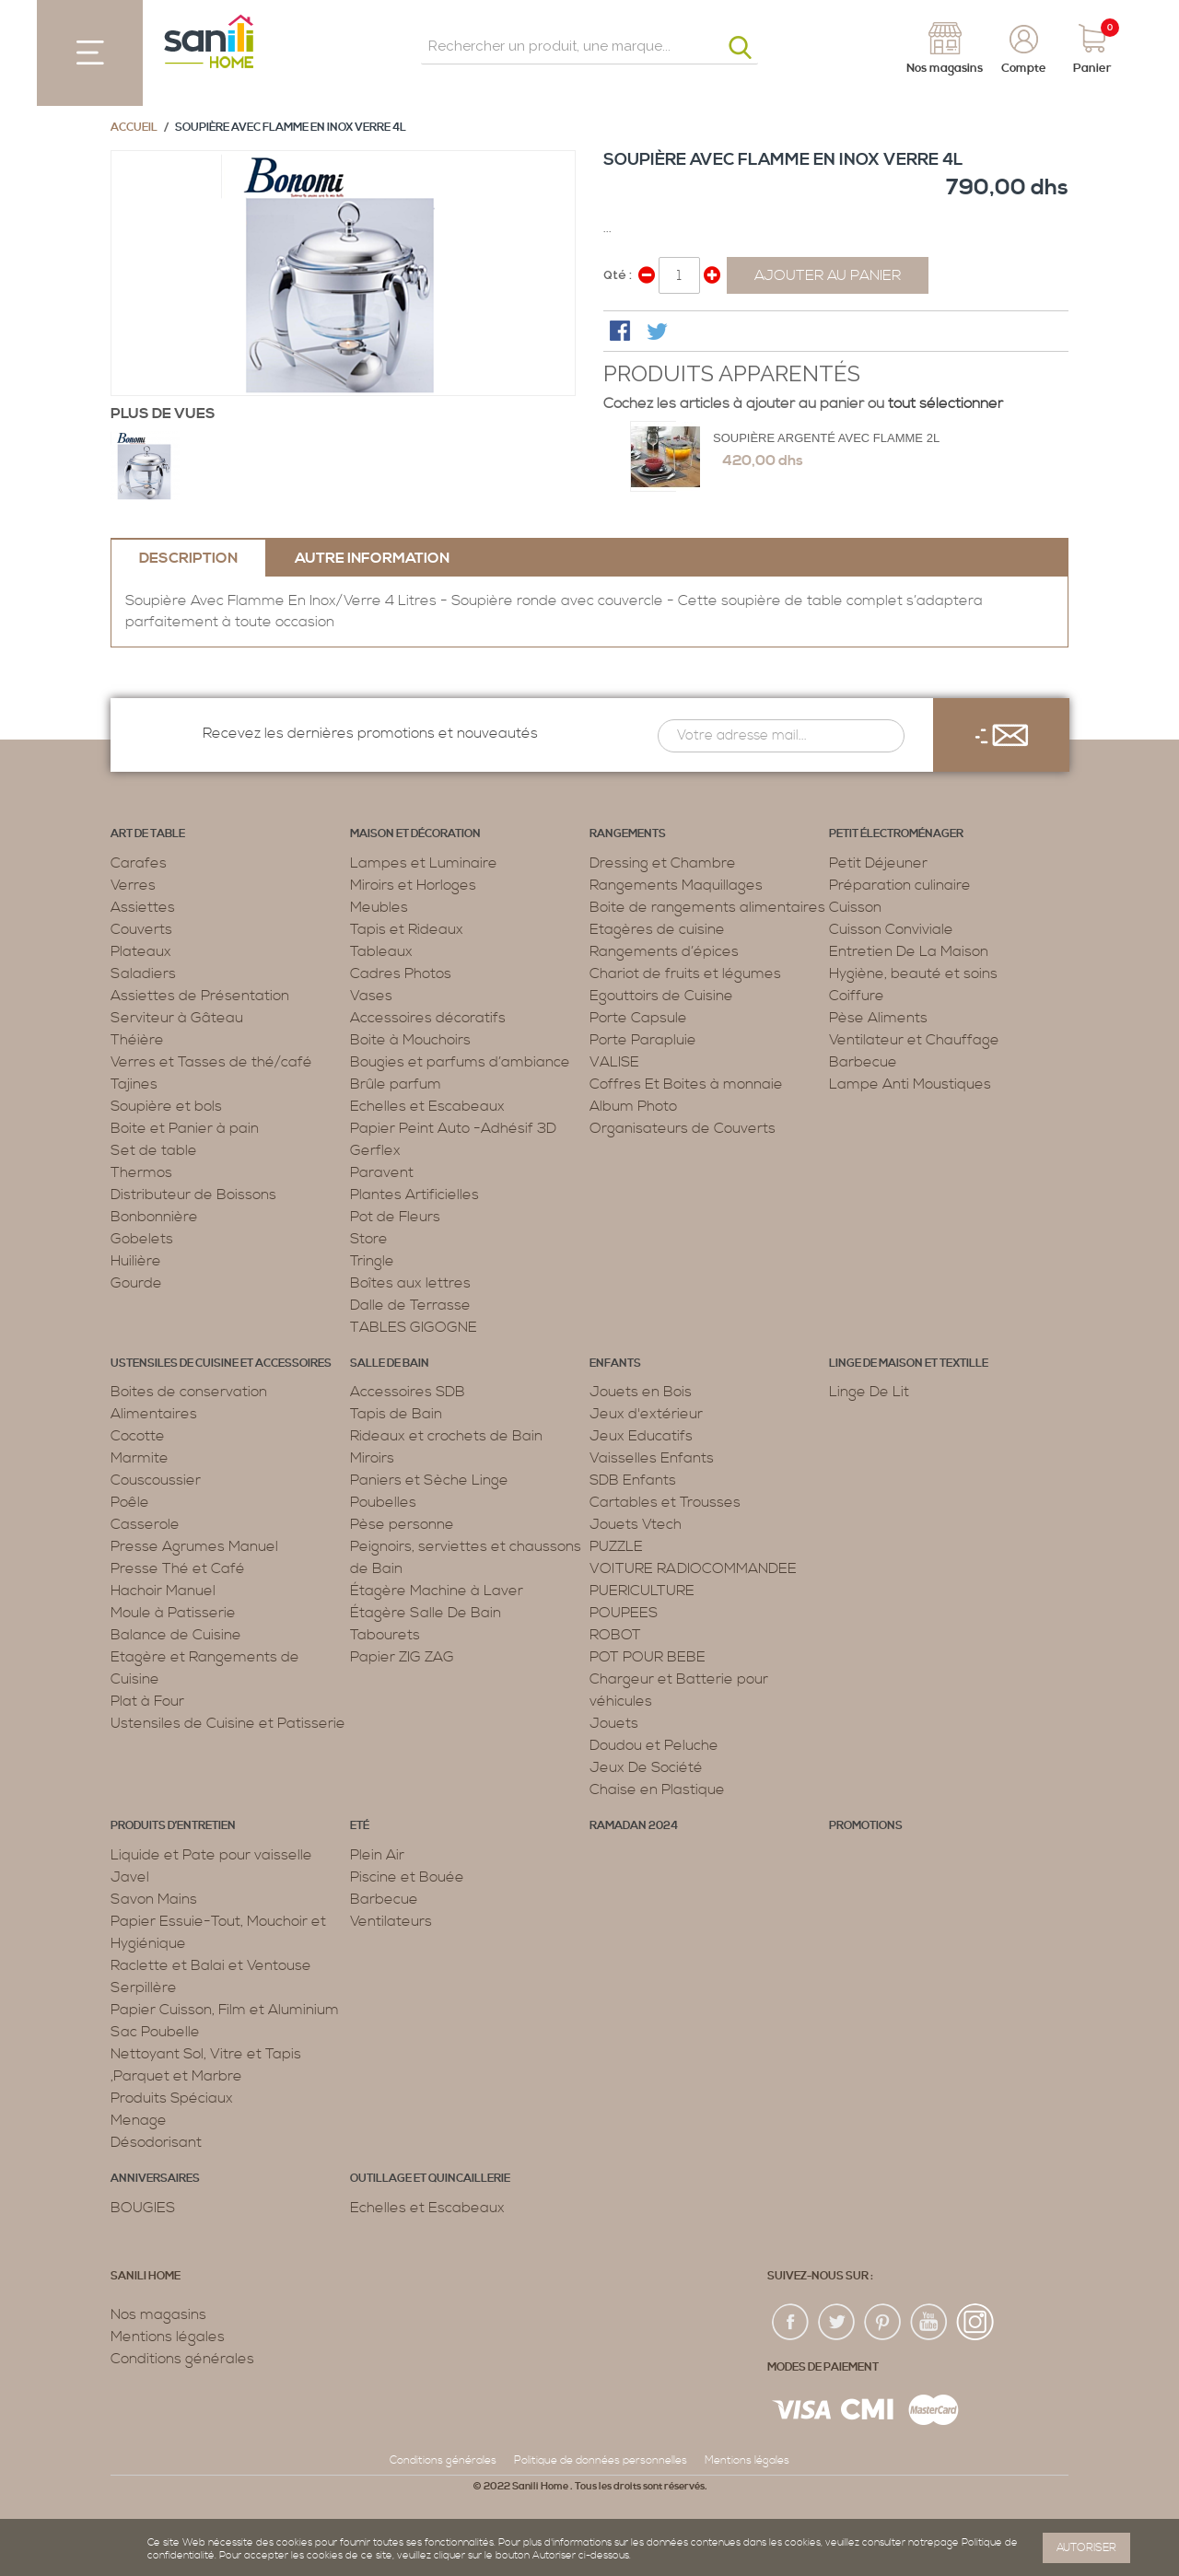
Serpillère (144, 1987)
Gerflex (375, 1150)
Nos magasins (158, 2314)
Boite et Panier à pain (185, 1128)
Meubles (379, 907)
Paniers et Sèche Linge (429, 1480)
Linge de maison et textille (908, 1363)
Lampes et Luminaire (423, 863)
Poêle (130, 1502)
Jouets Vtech (636, 1524)
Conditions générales (182, 2358)
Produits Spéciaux (172, 2098)
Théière (137, 1040)
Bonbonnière (154, 1216)
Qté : (617, 275)
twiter (837, 2322)
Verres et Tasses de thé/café (211, 1062)
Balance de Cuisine (176, 1635)
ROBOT (615, 1635)
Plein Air (377, 1855)
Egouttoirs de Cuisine (661, 995)
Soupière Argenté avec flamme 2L (826, 438)
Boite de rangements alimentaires (707, 907)
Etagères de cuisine (657, 929)
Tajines (134, 1084)
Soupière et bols (166, 1106)
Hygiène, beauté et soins (913, 973)
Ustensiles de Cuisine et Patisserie (228, 1723)
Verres (133, 885)
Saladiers (143, 973)
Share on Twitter (659, 332)
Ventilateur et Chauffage (914, 1040)
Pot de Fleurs (395, 1216)
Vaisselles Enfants (652, 1458)
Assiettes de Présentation (200, 995)
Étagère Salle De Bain (425, 1612)
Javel (130, 1877)
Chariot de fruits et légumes (685, 973)
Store (369, 1239)
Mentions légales (168, 2336)
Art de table (148, 834)
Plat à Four (147, 1701)
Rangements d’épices (664, 951)
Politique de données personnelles (600, 2460)
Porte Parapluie (643, 1040)
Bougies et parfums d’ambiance (460, 1062)
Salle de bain (389, 1363)
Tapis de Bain (396, 1414)
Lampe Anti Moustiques (910, 1084)
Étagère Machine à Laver (436, 1590)
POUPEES (624, 1612)
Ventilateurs (391, 1921)
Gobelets (142, 1239)
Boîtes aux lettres (410, 1283)
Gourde (136, 1283)
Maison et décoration (415, 834)
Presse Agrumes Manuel (194, 1546)
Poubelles (383, 1502)
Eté (359, 1826)
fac (791, 2322)
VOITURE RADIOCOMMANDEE (693, 1568)
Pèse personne (402, 1524)
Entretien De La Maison (908, 951)
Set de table (154, 1150)
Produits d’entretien (173, 1826)
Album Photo (633, 1106)
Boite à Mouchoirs (410, 1040)
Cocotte (138, 1436)
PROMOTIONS (866, 1826)
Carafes (139, 863)
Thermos (141, 1172)
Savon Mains (154, 1899)
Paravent (382, 1172)
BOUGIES (143, 2207)
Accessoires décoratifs (428, 1017)
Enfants (615, 1363)
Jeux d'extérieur (646, 1414)
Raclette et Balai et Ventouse (211, 1965)
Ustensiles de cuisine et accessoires (221, 1363)
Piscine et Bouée (407, 1877)
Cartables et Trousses (665, 1502)
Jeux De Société (646, 1767)
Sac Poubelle (155, 2031)
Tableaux (381, 951)
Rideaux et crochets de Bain (446, 1436)
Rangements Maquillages (676, 885)
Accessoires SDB (407, 1391)
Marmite (140, 1458)
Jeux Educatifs (641, 1436)
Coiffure (856, 995)
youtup (929, 2322)
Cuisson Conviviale (891, 929)
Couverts (141, 929)
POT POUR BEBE (648, 1657)
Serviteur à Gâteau (177, 1017)
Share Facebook (622, 332)
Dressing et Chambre (663, 863)
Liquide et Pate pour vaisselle (211, 1855)
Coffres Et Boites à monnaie (686, 1084)
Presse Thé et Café (178, 1568)
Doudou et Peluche (654, 1745)
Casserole (145, 1524)
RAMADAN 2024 (634, 1826)
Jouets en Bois (641, 1391)
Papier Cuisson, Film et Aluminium (225, 2009)
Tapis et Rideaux (406, 929)
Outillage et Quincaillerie (430, 2179)
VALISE (614, 1062)
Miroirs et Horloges (413, 885)
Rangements (628, 834)
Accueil (134, 127)
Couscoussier (156, 1480)
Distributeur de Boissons (193, 1194)
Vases (371, 995)
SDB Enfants (633, 1480)
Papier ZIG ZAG (402, 1657)
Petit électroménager (896, 834)
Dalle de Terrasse (410, 1305)
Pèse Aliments (878, 1017)
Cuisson (855, 907)
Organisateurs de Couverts (683, 1128)
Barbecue (863, 1062)
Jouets (614, 1723)
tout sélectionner (945, 403)
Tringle (372, 1261)
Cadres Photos (400, 973)
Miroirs (372, 1458)
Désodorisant (156, 2142)
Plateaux (141, 951)
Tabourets (385, 1635)
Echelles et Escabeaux (427, 1106)
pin (883, 2322)
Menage (139, 2120)
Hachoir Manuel (163, 1590)
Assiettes (143, 907)
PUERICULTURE (642, 1590)
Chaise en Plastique (657, 1789)
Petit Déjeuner (878, 863)
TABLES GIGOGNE (413, 1327)
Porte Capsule (638, 1017)
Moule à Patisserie (173, 1612)
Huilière (136, 1261)
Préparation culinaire (900, 885)
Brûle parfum (395, 1084)
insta (975, 2322)
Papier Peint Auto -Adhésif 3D (453, 1128)
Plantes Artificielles (414, 1194)
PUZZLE (616, 1546)
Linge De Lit (869, 1391)
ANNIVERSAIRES (155, 2179)
